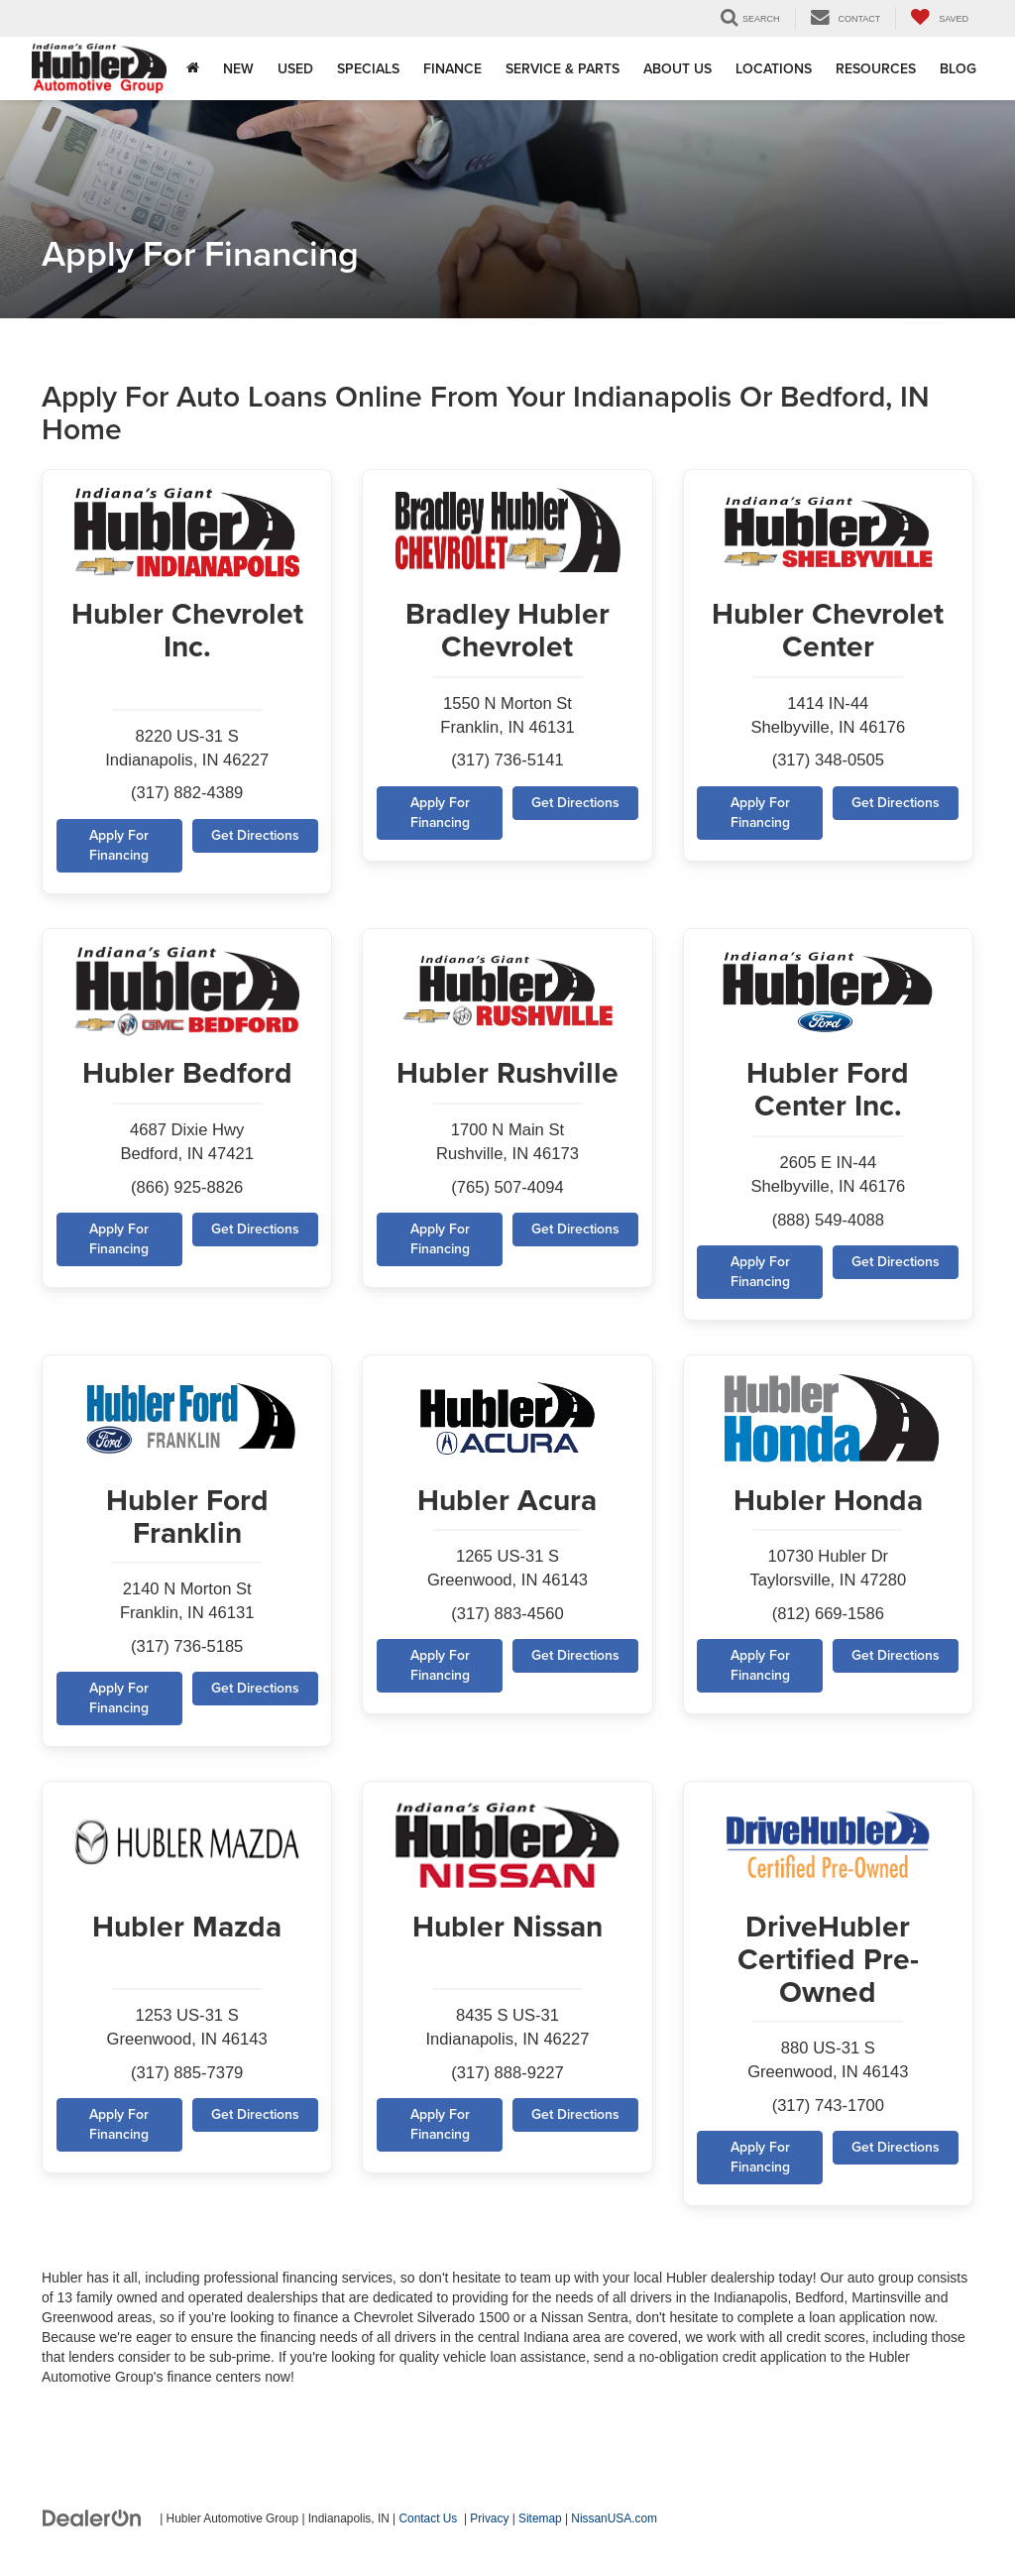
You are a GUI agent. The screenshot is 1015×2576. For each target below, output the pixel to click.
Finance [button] (452, 68)
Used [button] (295, 68)
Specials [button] (368, 68)
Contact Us (428, 2525)
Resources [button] (876, 68)
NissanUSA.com (614, 2525)
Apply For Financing (119, 848)
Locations (773, 68)
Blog (958, 68)
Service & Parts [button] (563, 68)
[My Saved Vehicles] (939, 18)
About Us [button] (677, 68)
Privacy (489, 2525)
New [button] (238, 68)
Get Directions (254, 838)
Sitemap (540, 2525)
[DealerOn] (92, 2524)
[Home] (192, 68)
